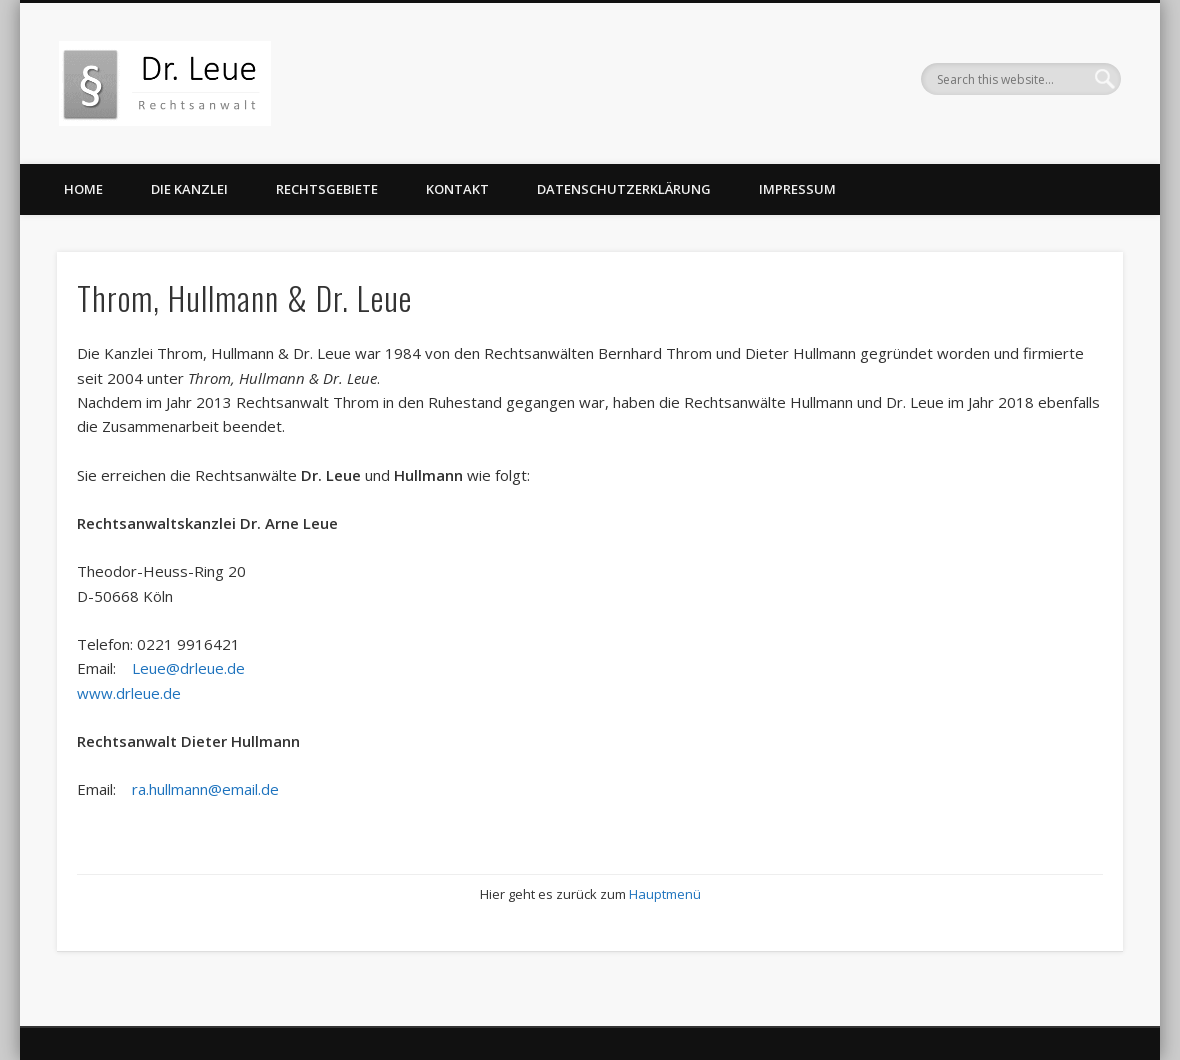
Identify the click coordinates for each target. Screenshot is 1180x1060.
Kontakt (457, 189)
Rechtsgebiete (327, 189)
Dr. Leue (915, 402)
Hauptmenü (665, 894)
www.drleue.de (129, 693)
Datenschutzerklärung (624, 189)
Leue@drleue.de (188, 668)
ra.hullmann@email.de (205, 789)
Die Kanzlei (189, 189)
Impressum (797, 189)
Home (83, 189)
